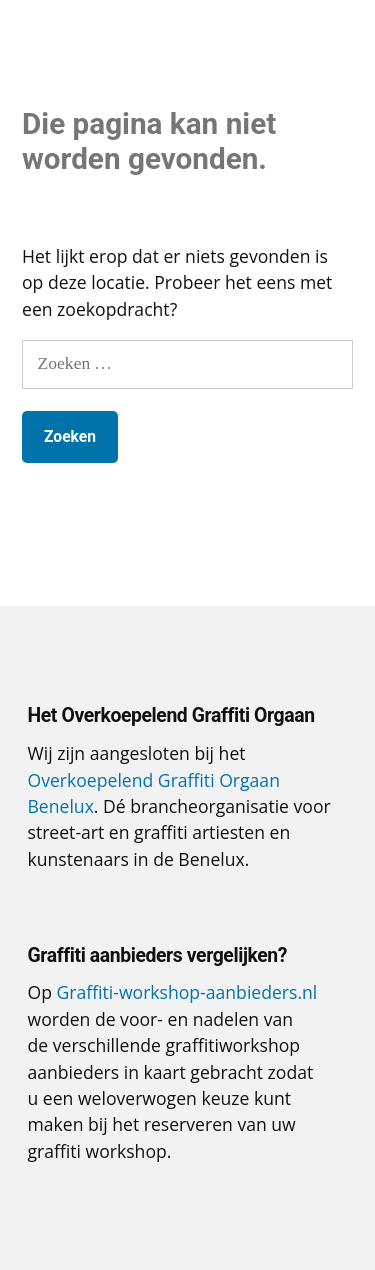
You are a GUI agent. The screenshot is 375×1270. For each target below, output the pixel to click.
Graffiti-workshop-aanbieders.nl (187, 992)
